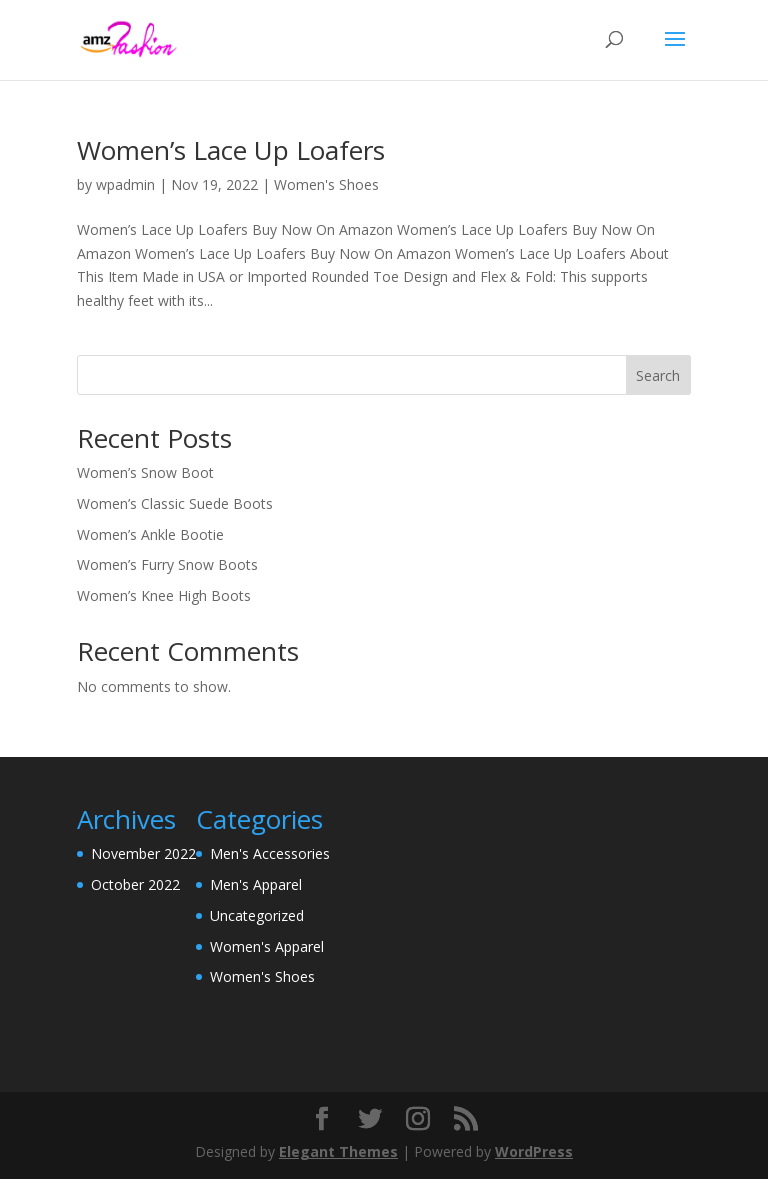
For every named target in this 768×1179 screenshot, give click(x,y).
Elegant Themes (338, 1151)
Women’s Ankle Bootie (150, 534)
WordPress (534, 1151)
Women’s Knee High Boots (164, 595)
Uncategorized (257, 915)
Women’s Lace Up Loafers (231, 150)
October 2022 (135, 884)
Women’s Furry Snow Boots (167, 564)
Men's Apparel (256, 884)
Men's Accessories (270, 853)
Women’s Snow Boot (145, 472)
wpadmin (125, 184)
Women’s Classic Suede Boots (175, 503)
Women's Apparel (267, 946)
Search (658, 375)
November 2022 (143, 853)
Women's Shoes (326, 184)
